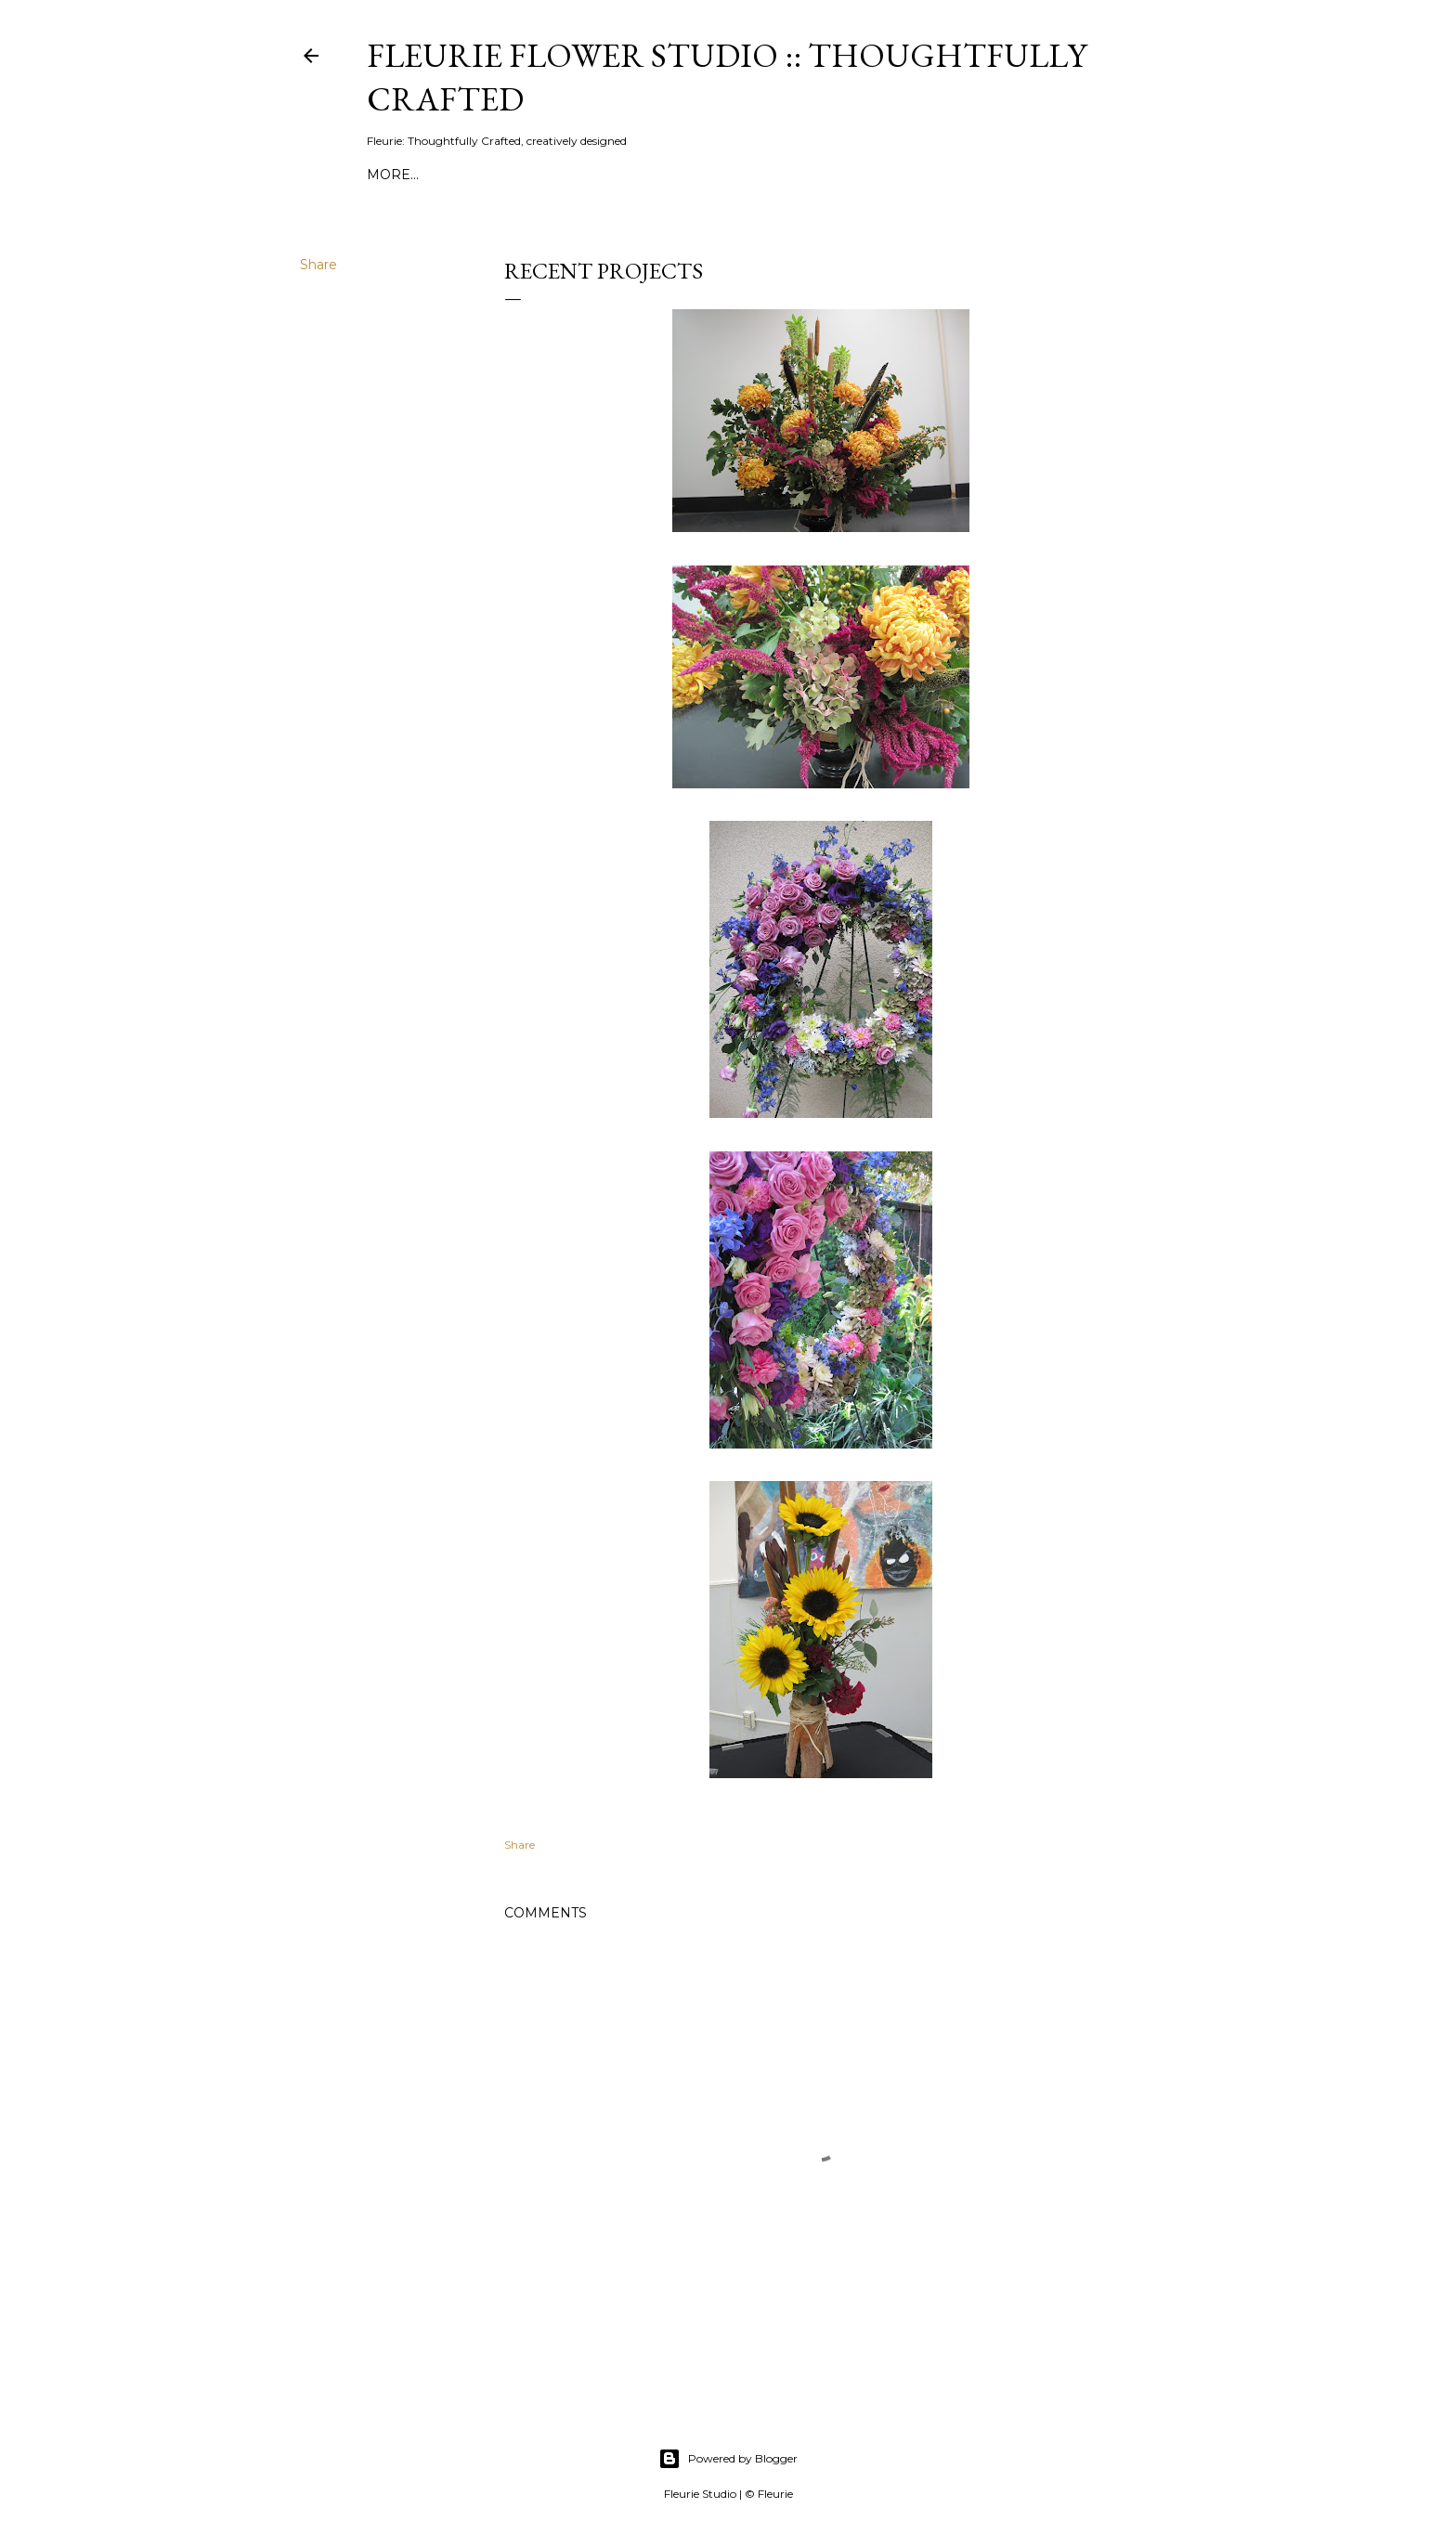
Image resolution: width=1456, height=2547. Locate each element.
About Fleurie (631, 174)
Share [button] (318, 264)
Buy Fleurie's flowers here (808, 174)
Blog (387, 174)
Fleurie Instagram (491, 174)
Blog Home (974, 174)
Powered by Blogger (728, 2459)
